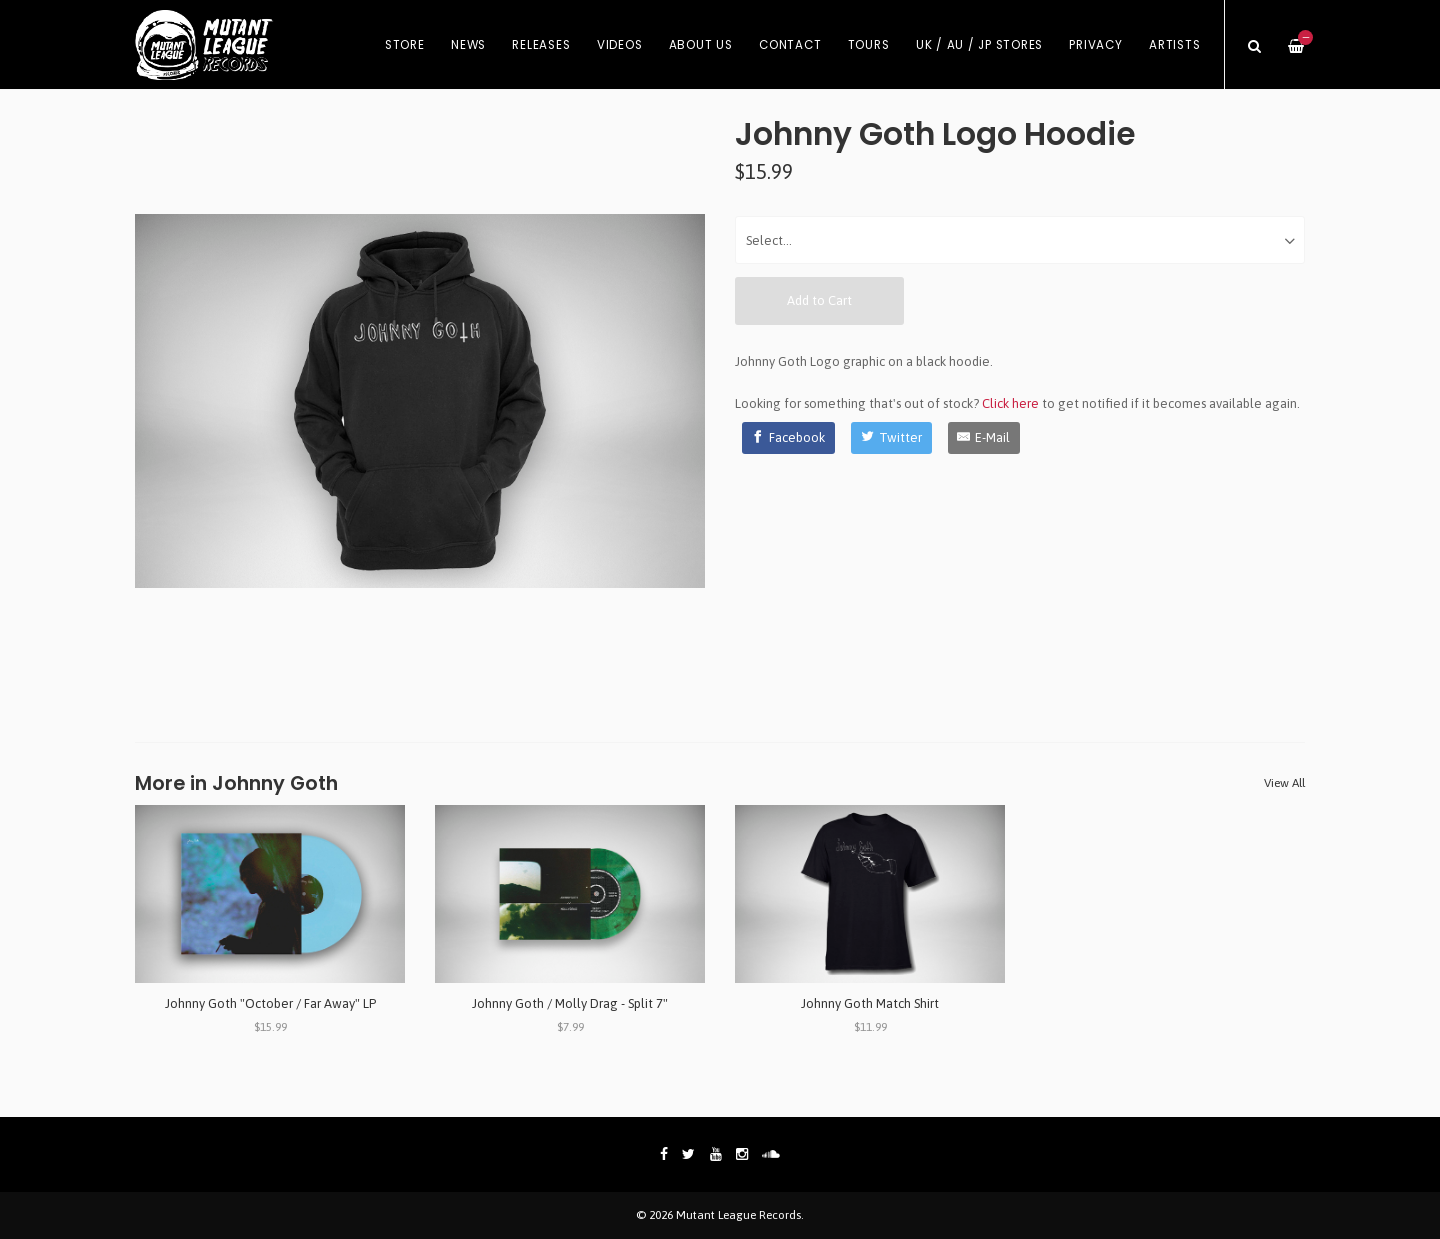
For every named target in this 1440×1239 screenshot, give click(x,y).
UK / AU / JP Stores (979, 45)
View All (1284, 783)
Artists (1174, 45)
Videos (620, 45)
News (468, 45)
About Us (701, 45)
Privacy (1095, 45)
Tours (869, 45)
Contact (790, 45)
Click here (1010, 403)
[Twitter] (891, 438)
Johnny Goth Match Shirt (870, 1003)
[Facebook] (789, 438)
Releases (541, 45)
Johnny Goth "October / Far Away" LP (270, 1003)
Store (405, 45)
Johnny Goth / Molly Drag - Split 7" (570, 1003)
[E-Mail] (984, 438)
